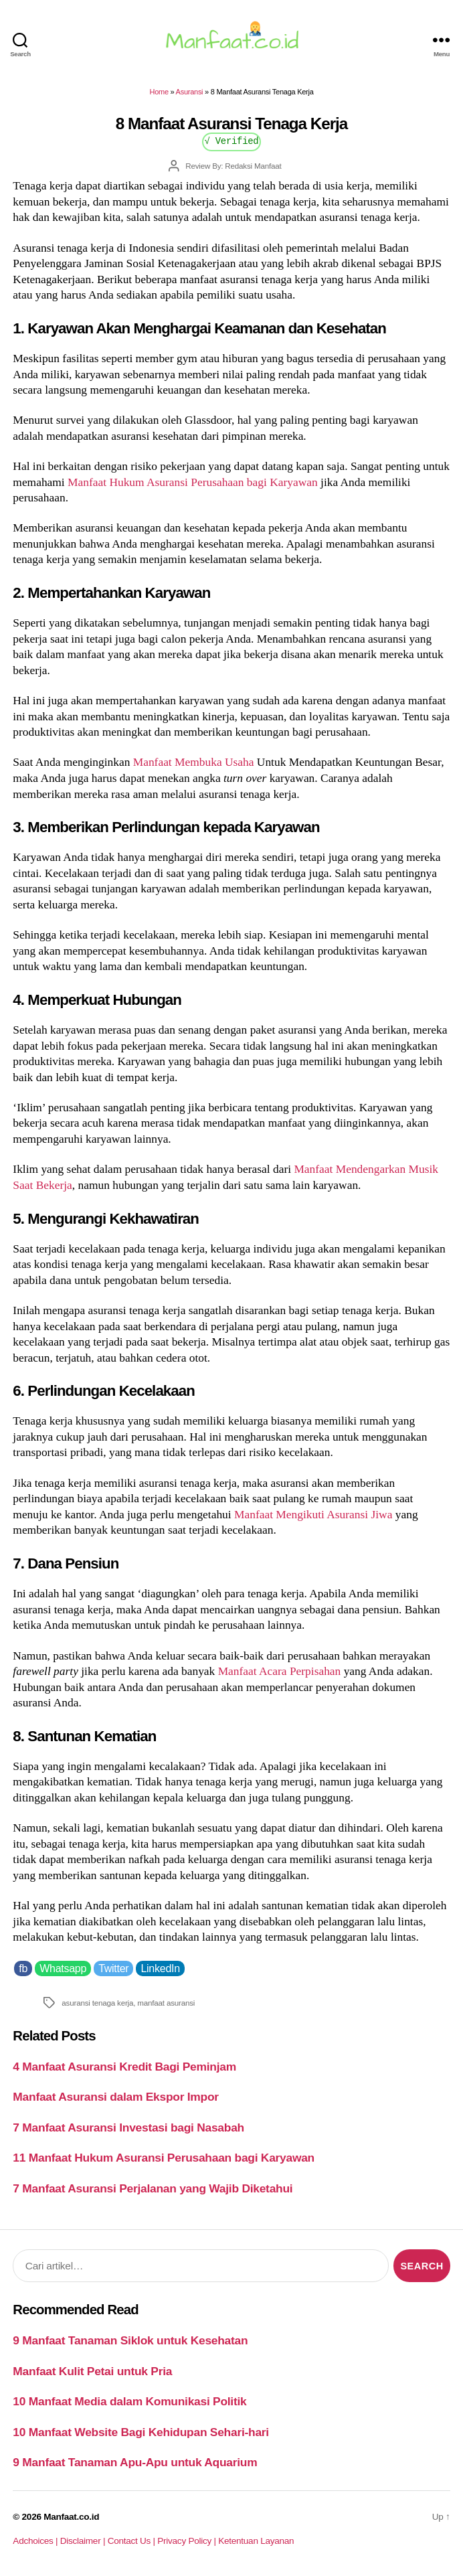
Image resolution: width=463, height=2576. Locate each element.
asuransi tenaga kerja (97, 2002)
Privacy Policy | (187, 2541)
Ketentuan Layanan (256, 2541)
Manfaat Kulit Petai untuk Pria (92, 2371)
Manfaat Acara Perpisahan (279, 1671)
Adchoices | (36, 2541)
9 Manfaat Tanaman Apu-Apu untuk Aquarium (135, 2462)
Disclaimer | (84, 2541)
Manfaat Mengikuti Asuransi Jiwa (313, 1514)
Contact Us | (133, 2541)
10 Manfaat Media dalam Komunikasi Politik (129, 2401)
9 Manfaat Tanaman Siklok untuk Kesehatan (130, 2340)
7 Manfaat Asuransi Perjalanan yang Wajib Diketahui (152, 2188)
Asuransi (189, 92)
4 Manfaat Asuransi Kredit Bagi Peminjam (124, 2066)
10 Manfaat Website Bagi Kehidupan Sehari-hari (141, 2432)
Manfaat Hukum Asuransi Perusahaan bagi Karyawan (193, 482)
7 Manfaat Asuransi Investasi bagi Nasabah (128, 2127)
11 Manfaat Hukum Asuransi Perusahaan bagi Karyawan (163, 2157)
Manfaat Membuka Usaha (195, 762)
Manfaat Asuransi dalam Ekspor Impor (115, 2096)
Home (158, 92)
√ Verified (232, 140)
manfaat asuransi (166, 2002)
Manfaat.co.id (71, 2517)
